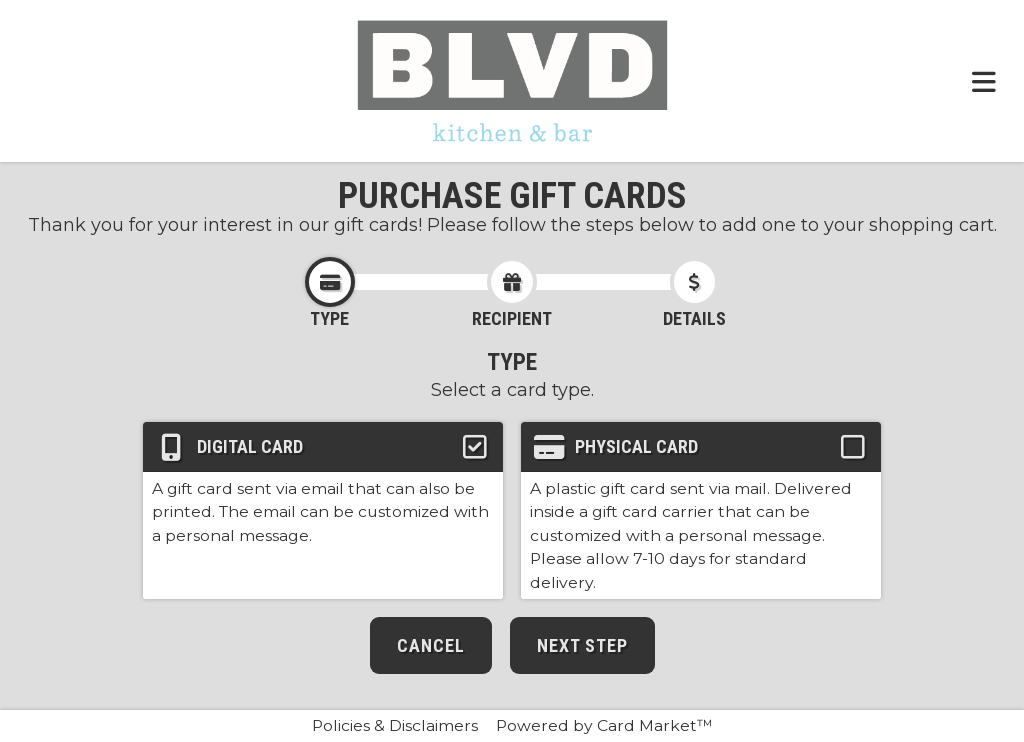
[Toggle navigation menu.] (984, 81)
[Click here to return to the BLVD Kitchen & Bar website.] (512, 81)
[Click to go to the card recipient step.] (512, 282)
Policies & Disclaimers (395, 725)
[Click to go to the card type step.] (330, 282)
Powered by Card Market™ (604, 725)
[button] (323, 510)
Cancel (431, 645)
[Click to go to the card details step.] (695, 282)
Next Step (582, 645)
